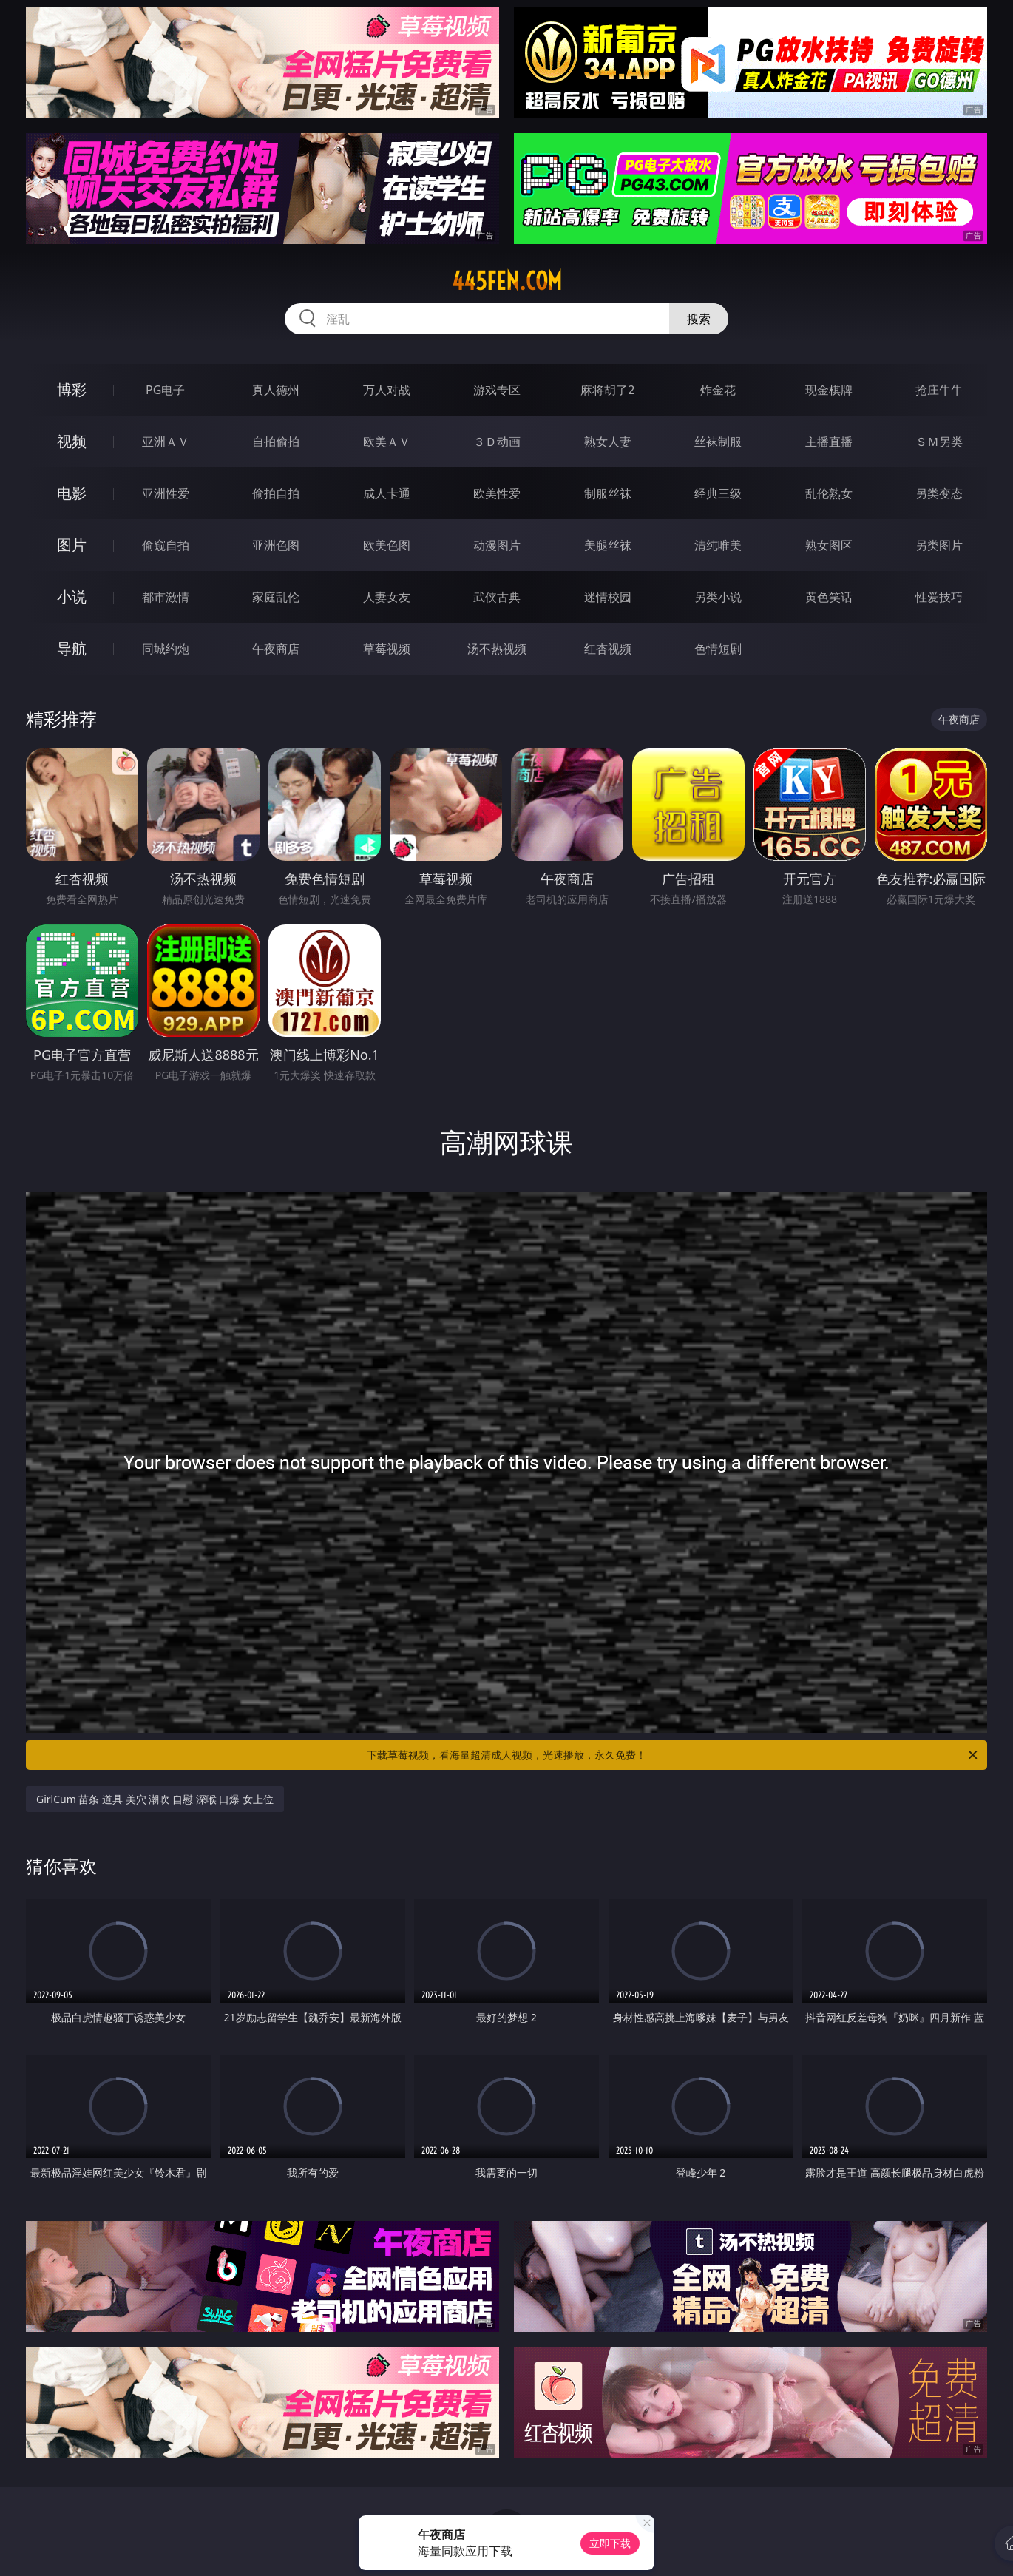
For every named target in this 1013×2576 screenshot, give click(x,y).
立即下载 (610, 2543)
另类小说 (718, 597)
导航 (72, 648)
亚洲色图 (275, 545)
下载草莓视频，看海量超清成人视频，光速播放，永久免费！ (673, 1755)
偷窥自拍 (165, 545)
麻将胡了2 (607, 390)
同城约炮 (165, 648)
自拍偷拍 (275, 441)
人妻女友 (386, 597)
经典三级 (718, 493)
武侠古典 (497, 597)
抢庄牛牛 (939, 390)
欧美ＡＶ (386, 441)
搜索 (699, 319)
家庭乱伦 (275, 597)
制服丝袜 (607, 493)
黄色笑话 (829, 597)
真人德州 (275, 390)
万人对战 (386, 390)
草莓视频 (386, 648)
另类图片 (939, 545)
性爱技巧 (939, 597)
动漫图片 (497, 545)
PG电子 (165, 390)
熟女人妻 (607, 441)
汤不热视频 (496, 648)
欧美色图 (386, 545)
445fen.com (507, 281)
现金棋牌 (829, 390)
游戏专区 (497, 390)
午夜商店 (275, 648)
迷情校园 (607, 597)
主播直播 (829, 441)
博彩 (72, 389)
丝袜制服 (718, 441)
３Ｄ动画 (497, 441)
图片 (72, 545)
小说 (72, 596)
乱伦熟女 (829, 493)
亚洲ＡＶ (165, 441)
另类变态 (939, 493)
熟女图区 (829, 545)
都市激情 (165, 597)
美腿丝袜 (607, 545)
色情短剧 (718, 648)
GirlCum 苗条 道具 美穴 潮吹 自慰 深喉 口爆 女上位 (155, 1799)
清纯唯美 (718, 545)
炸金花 (718, 390)
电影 (72, 493)
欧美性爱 (497, 493)
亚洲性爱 (165, 493)
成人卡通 (386, 493)
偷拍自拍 (275, 493)
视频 (72, 441)
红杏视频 (607, 648)
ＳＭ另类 (939, 441)
